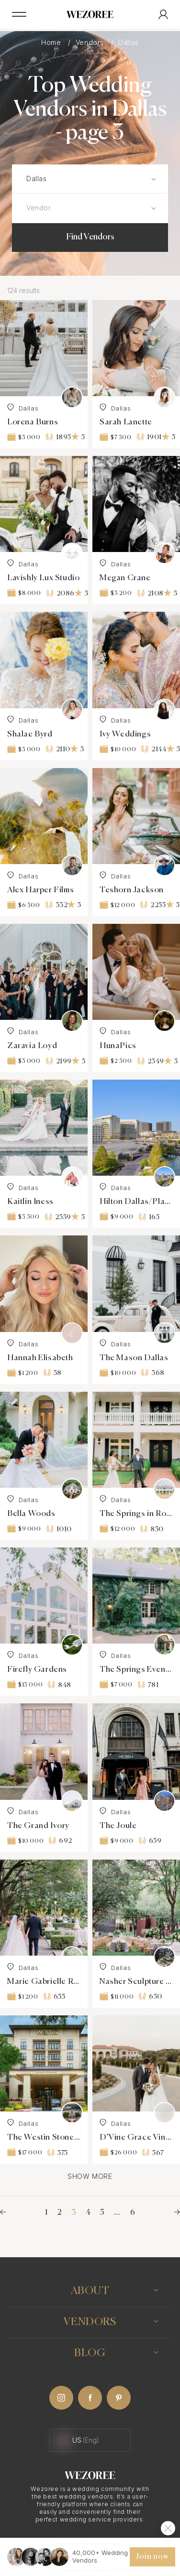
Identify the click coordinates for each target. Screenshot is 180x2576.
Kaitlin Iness (30, 1202)
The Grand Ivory (38, 1826)
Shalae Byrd (30, 734)
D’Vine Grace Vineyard (136, 2137)
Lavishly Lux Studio (43, 578)
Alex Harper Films (40, 890)
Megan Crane (125, 578)
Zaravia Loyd (32, 1046)
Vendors (91, 42)
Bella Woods (31, 1514)
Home (52, 42)
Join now (152, 2557)
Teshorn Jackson (132, 890)
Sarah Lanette (126, 422)
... (117, 2213)
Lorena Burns (32, 422)
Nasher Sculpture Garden (136, 1982)
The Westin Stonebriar (43, 2137)
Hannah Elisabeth (40, 1358)
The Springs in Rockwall (136, 1514)
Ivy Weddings (125, 734)
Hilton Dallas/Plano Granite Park (136, 1202)
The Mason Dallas (134, 1358)
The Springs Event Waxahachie (136, 1670)
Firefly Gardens (37, 1670)
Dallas (22, 407)
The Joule (118, 1826)
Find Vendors (90, 237)
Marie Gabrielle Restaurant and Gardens (43, 1982)
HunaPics (118, 1046)
